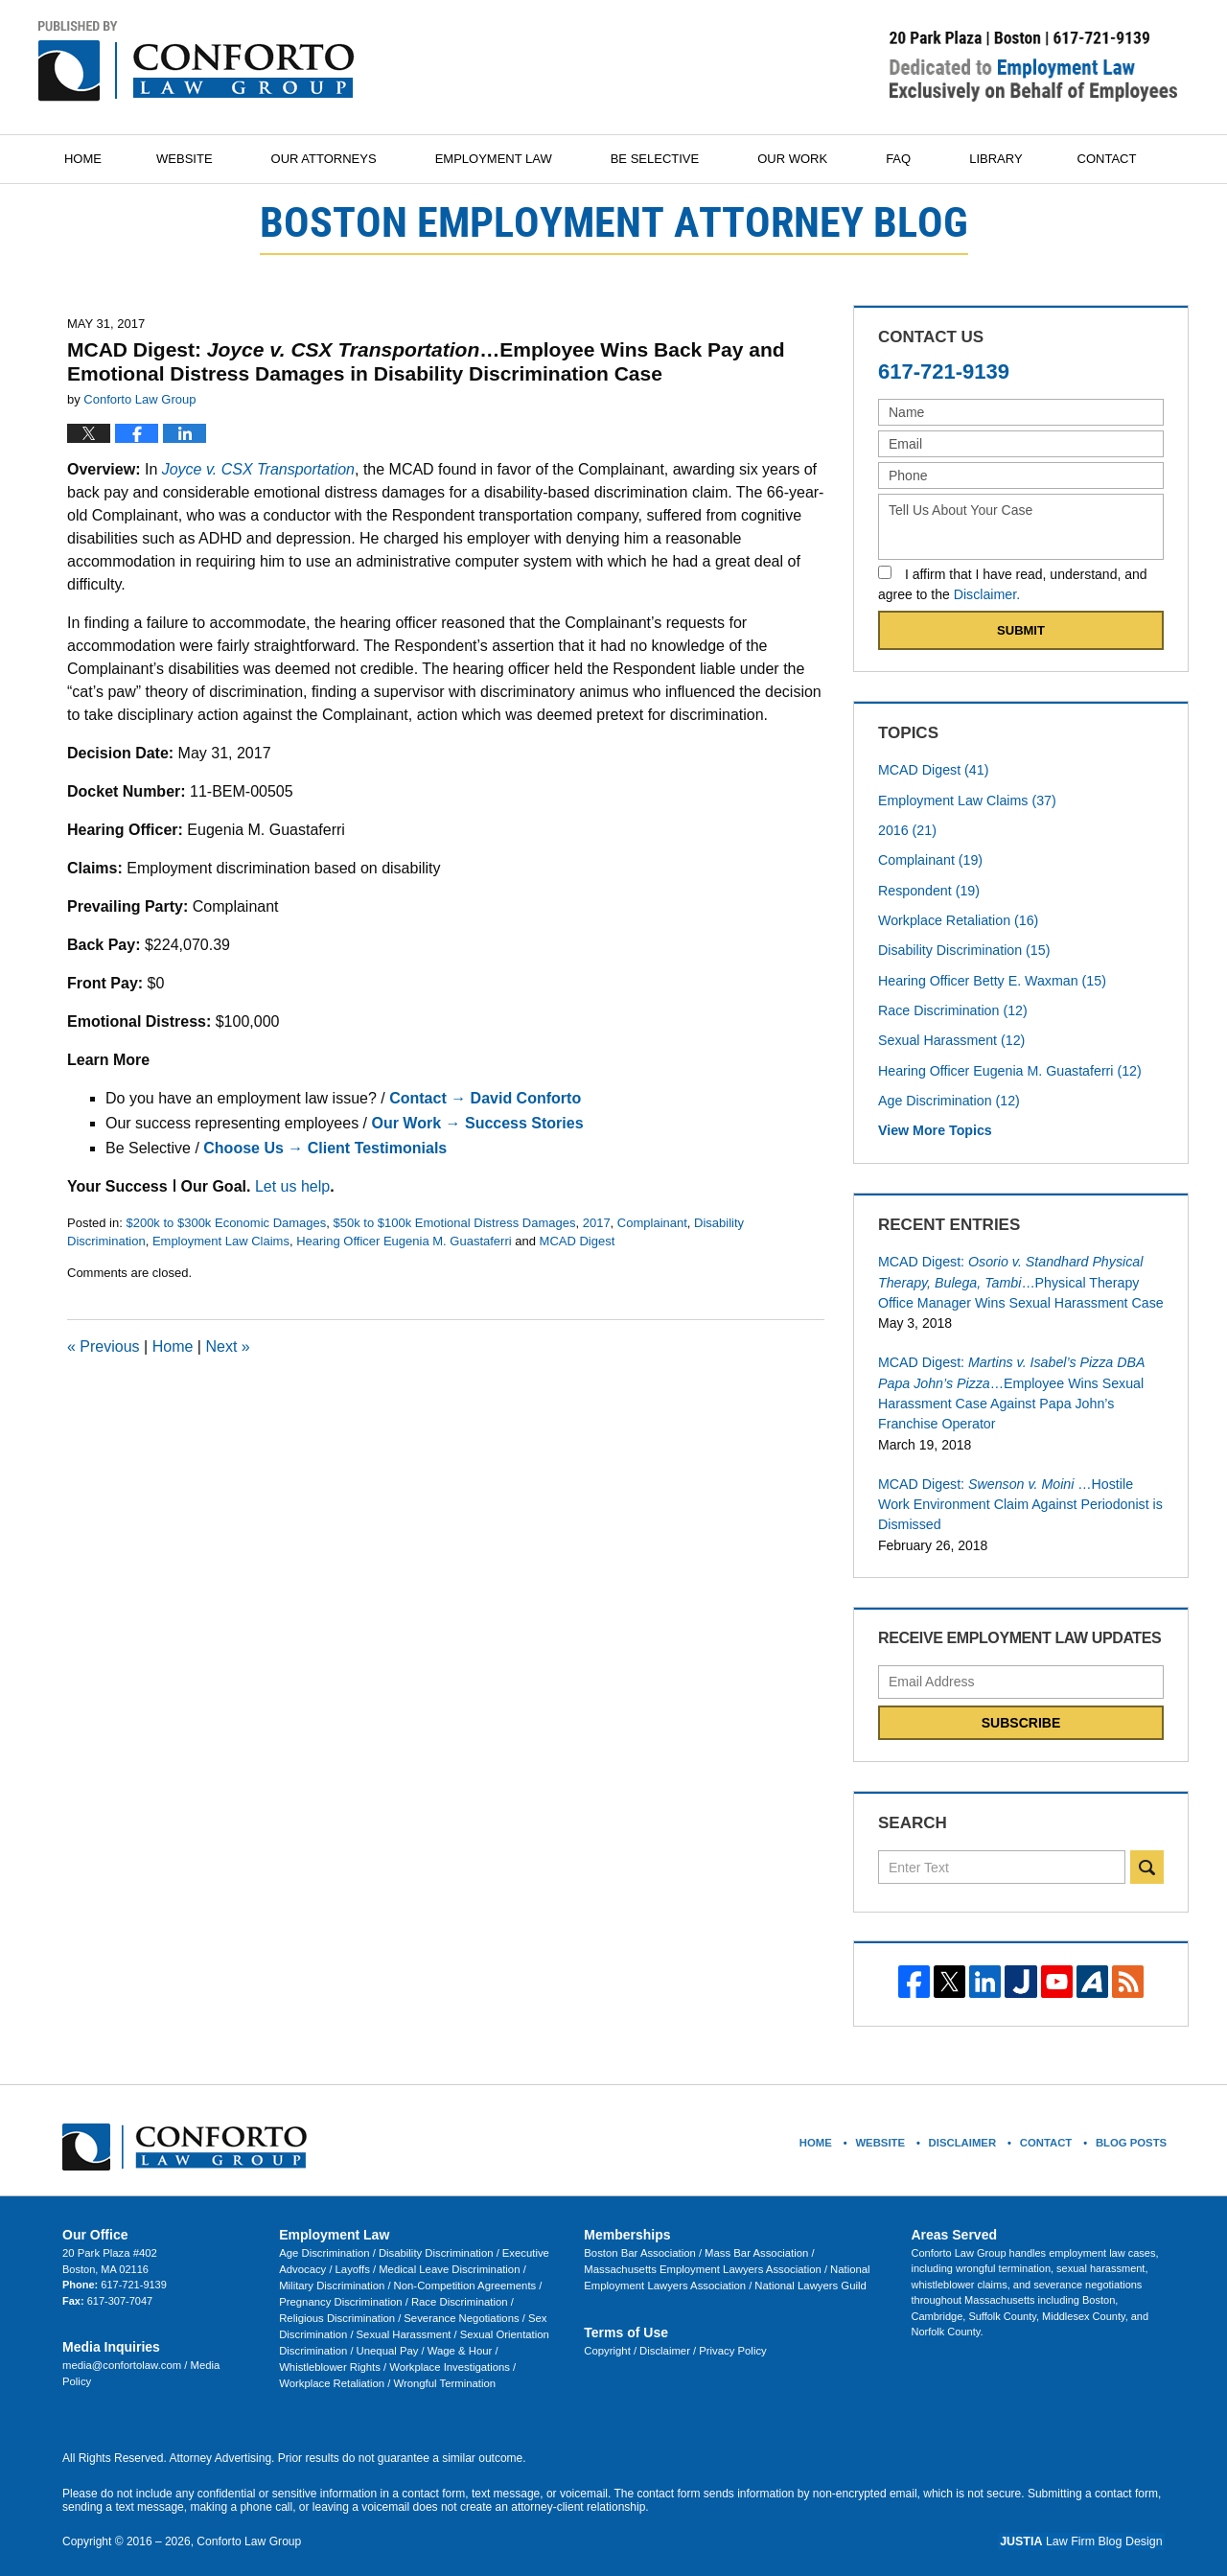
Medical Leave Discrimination (446, 2260)
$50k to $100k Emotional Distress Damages (455, 1223)
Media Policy (216, 2356)
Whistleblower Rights (330, 2355)
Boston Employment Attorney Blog (196, 61)
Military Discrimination (331, 2276)
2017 (597, 1223)
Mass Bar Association (753, 2244)
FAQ (905, 158)
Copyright (608, 2341)
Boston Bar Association (639, 2244)
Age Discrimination (948, 1096)
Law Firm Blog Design (1086, 2529)
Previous (103, 1346)
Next (227, 1346)
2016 (907, 829)
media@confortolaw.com (121, 2356)
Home (86, 158)
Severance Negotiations (411, 2307)
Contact (1118, 158)
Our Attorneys (331, 158)
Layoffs (352, 2260)
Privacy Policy (728, 2341)
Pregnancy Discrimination (340, 2292)
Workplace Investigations (446, 2355)
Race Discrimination (951, 1007)
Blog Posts (1131, 2133)
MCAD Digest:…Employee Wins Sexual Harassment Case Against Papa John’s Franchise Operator (1009, 1388)
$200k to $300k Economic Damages (226, 1223)
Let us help (292, 1186)
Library (1003, 158)
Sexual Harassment (950, 1037)
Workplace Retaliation (957, 918)
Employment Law (501, 158)
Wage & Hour (457, 2339)
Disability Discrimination (963, 948)
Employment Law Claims (220, 1241)
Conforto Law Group (248, 2529)
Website (192, 158)
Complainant (652, 1223)
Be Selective (662, 158)
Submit (1021, 630)
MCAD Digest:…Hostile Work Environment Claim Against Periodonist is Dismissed (1018, 1497)
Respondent (928, 888)
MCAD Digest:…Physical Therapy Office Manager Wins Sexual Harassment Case (1018, 1278)
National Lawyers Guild (742, 2276)
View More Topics (934, 1126)
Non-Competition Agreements (460, 2276)
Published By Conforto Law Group (1033, 66)
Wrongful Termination (440, 2371)
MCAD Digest (577, 1241)
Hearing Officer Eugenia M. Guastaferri (403, 1241)
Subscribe (1021, 1715)
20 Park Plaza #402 (108, 2244)
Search (1147, 1859)
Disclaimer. (986, 594)
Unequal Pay (385, 2339)
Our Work (800, 158)
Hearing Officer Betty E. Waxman (990, 978)
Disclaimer (664, 2341)
